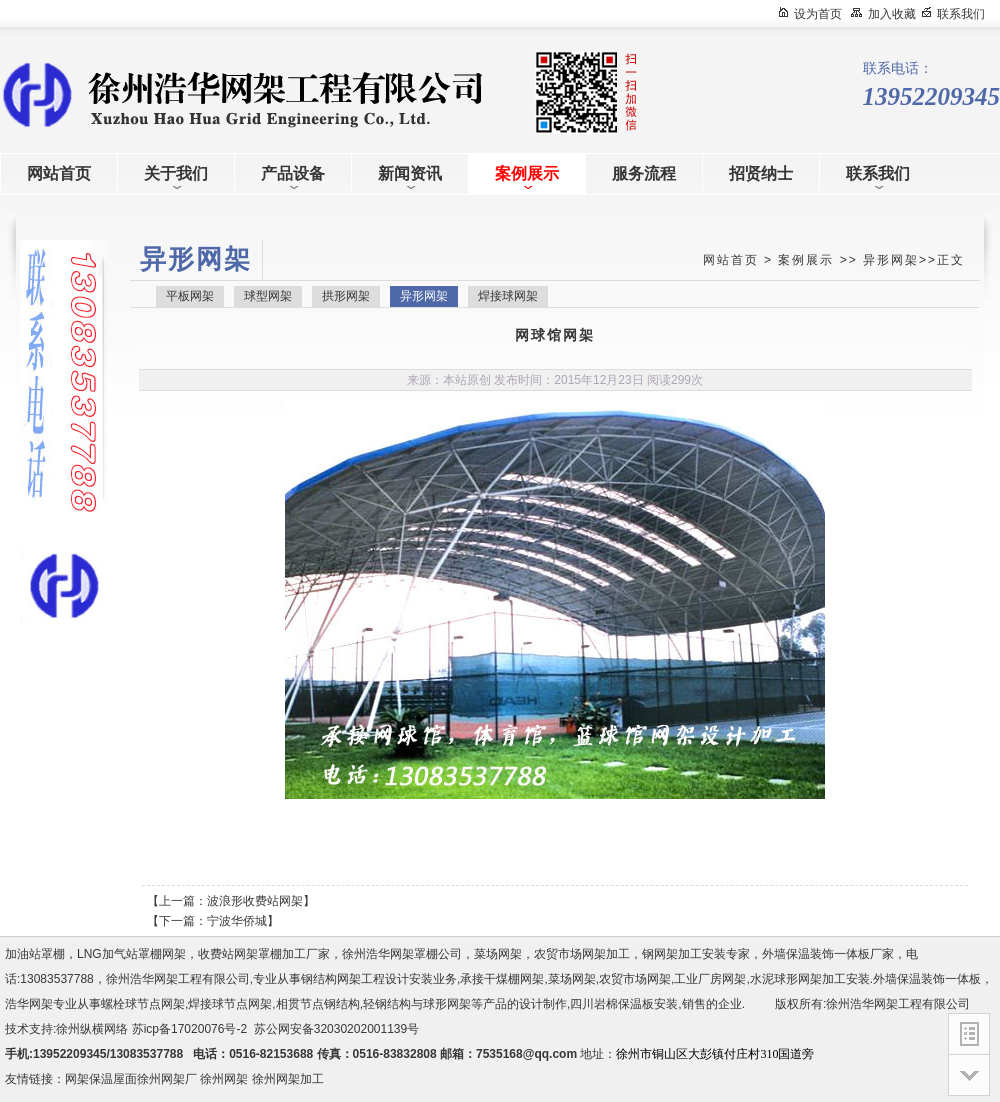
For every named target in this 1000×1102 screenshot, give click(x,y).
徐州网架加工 (288, 1079)
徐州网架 (224, 1079)
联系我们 (961, 14)
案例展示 (806, 260)
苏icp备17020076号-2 (189, 1029)
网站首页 (731, 260)
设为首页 (818, 14)
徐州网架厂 (167, 1079)
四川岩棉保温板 (612, 1004)
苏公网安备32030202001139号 (340, 1029)
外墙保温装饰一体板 (927, 979)
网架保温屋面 (101, 1079)
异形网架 (891, 260)
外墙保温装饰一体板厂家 (828, 954)
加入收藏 (892, 14)
